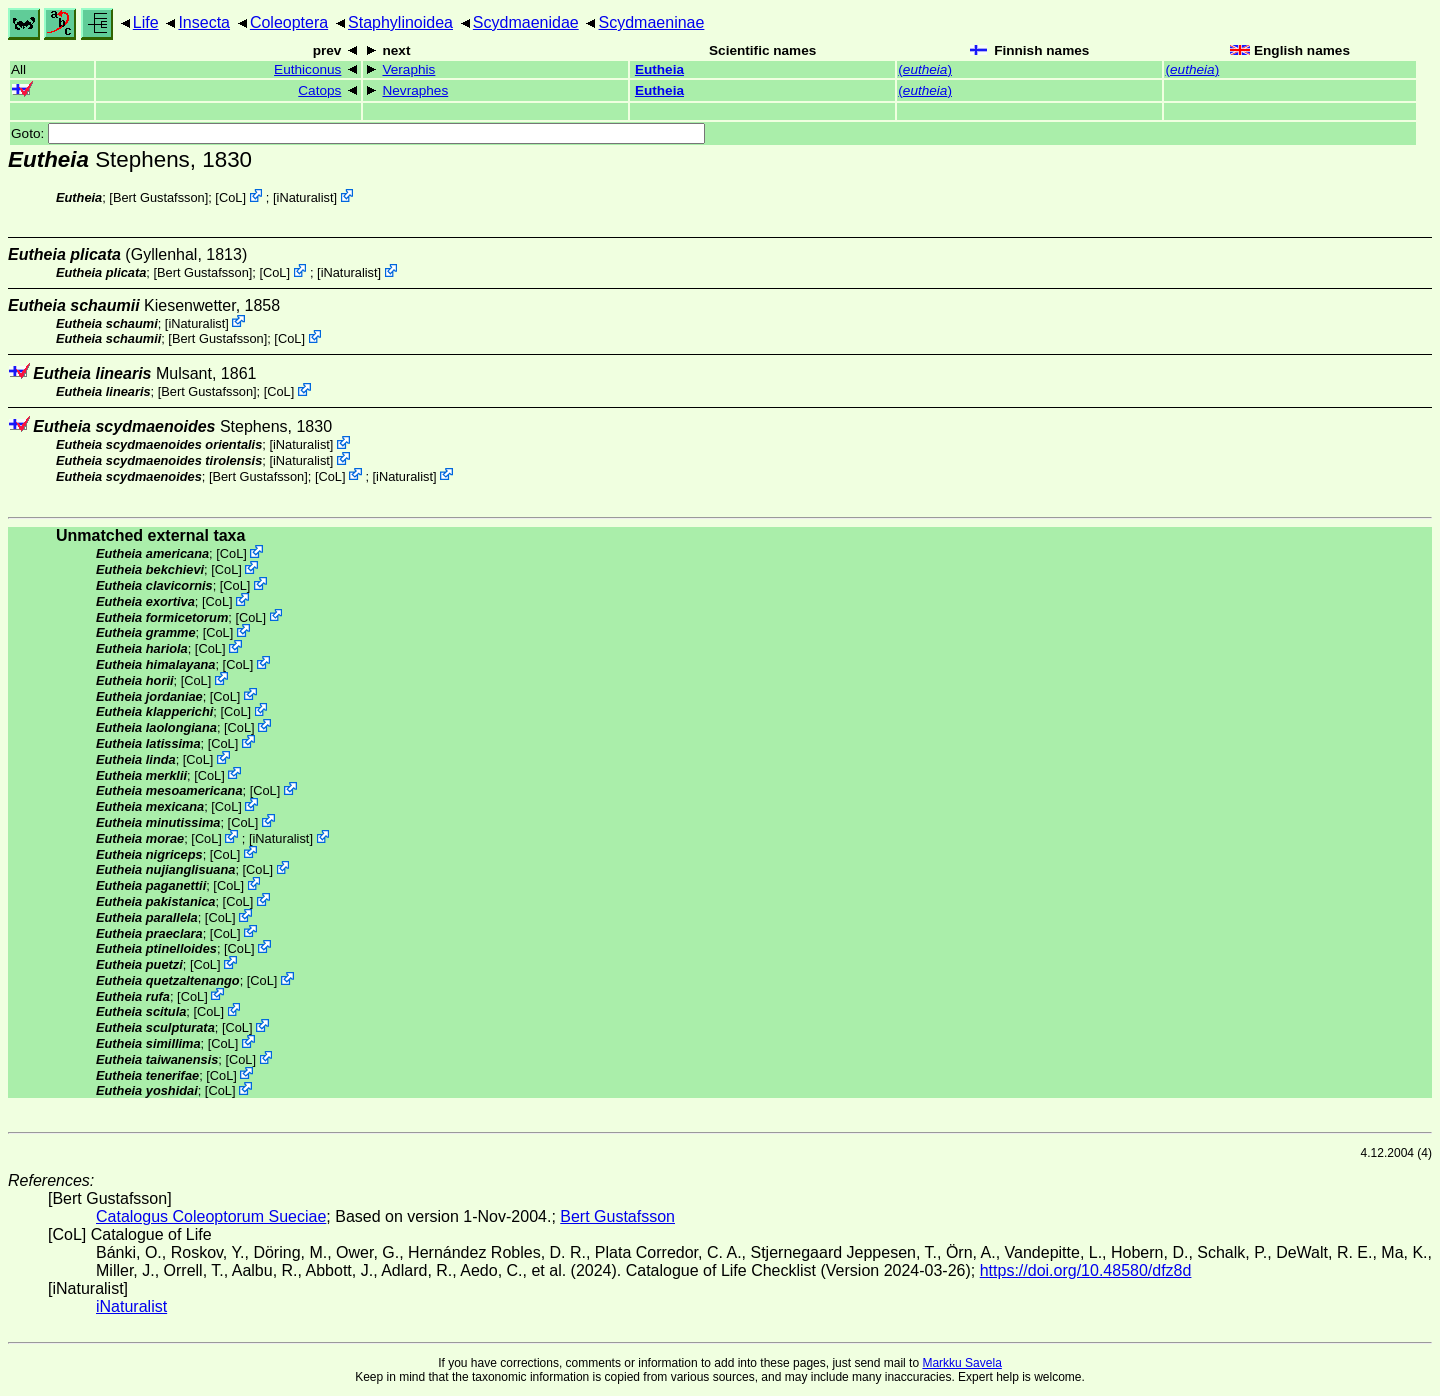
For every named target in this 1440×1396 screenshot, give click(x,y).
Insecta (204, 22)
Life (146, 22)
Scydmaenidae (526, 22)
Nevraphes (415, 90)
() (925, 69)
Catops (319, 90)
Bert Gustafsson (159, 197)
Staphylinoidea (400, 22)
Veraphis (408, 69)
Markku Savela (961, 1363)
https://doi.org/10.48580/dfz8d (1086, 1270)
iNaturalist (305, 197)
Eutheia (659, 69)
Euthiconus (307, 69)
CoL (230, 197)
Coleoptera (289, 22)
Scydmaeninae (652, 22)
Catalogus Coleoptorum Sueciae (211, 1216)
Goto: (358, 133)
